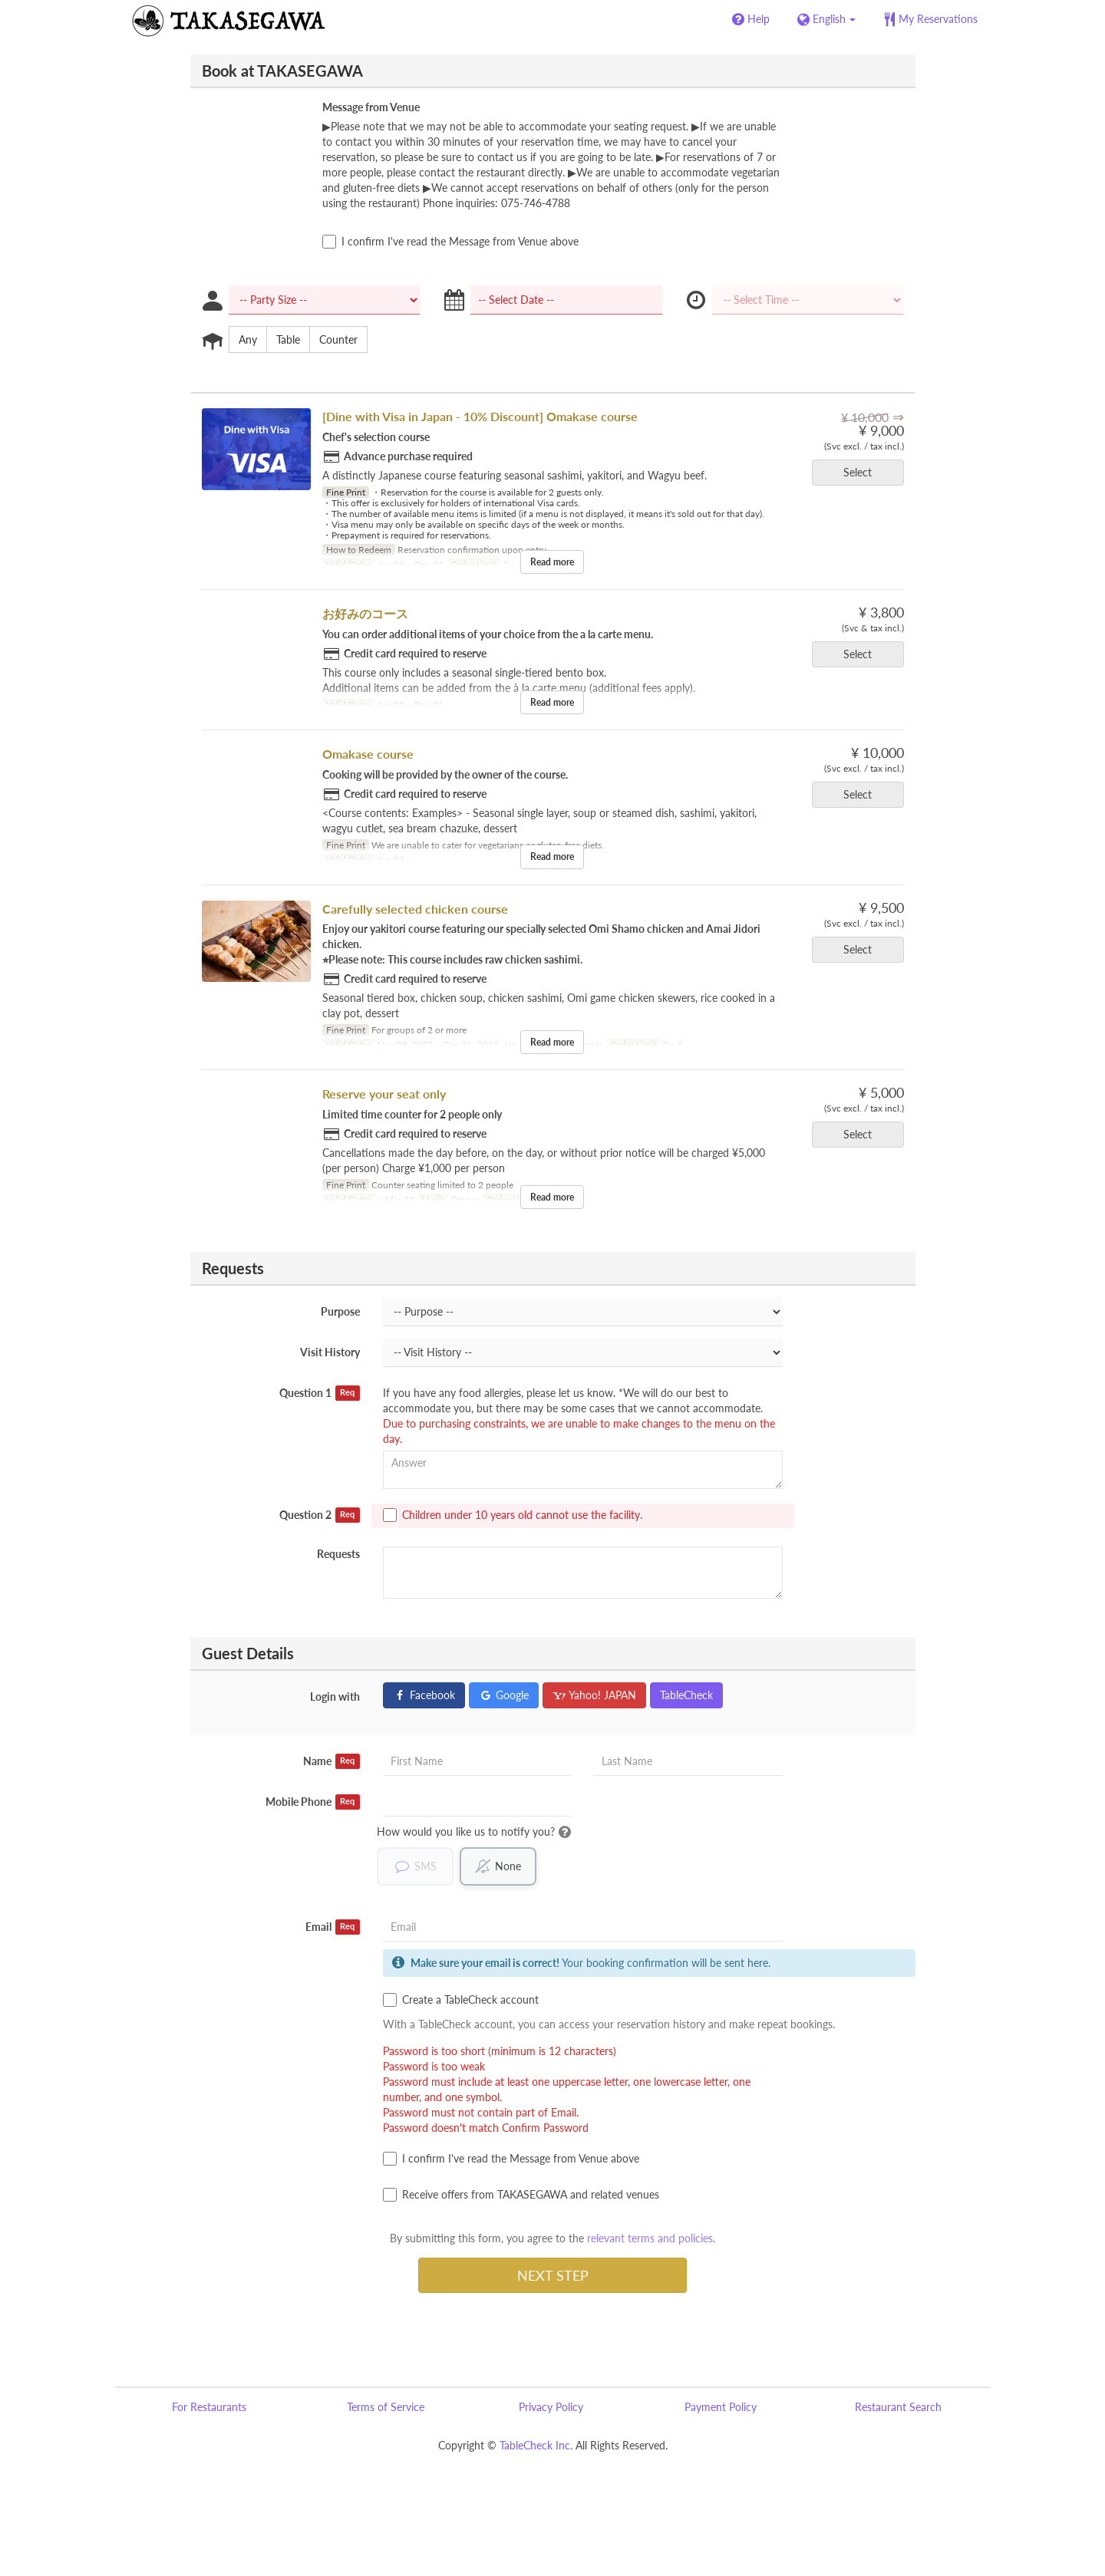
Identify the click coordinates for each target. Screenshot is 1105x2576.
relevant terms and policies (650, 2238)
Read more (552, 562)
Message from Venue (371, 107)
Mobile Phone (313, 1802)
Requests (338, 1553)
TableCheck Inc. (536, 2445)
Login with (335, 1696)
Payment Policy (720, 2406)
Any (243, 340)
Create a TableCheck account (461, 2000)
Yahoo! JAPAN (594, 1694)
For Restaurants (209, 2406)
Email (332, 1927)
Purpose (340, 1311)
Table (283, 340)
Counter (333, 340)
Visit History (330, 1352)
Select (862, 472)
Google (504, 1694)
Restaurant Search (898, 2406)
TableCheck (686, 1694)
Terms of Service (385, 2406)
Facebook (424, 1694)
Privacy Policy (551, 2406)
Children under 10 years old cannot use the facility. (512, 1515)
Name (331, 1761)
